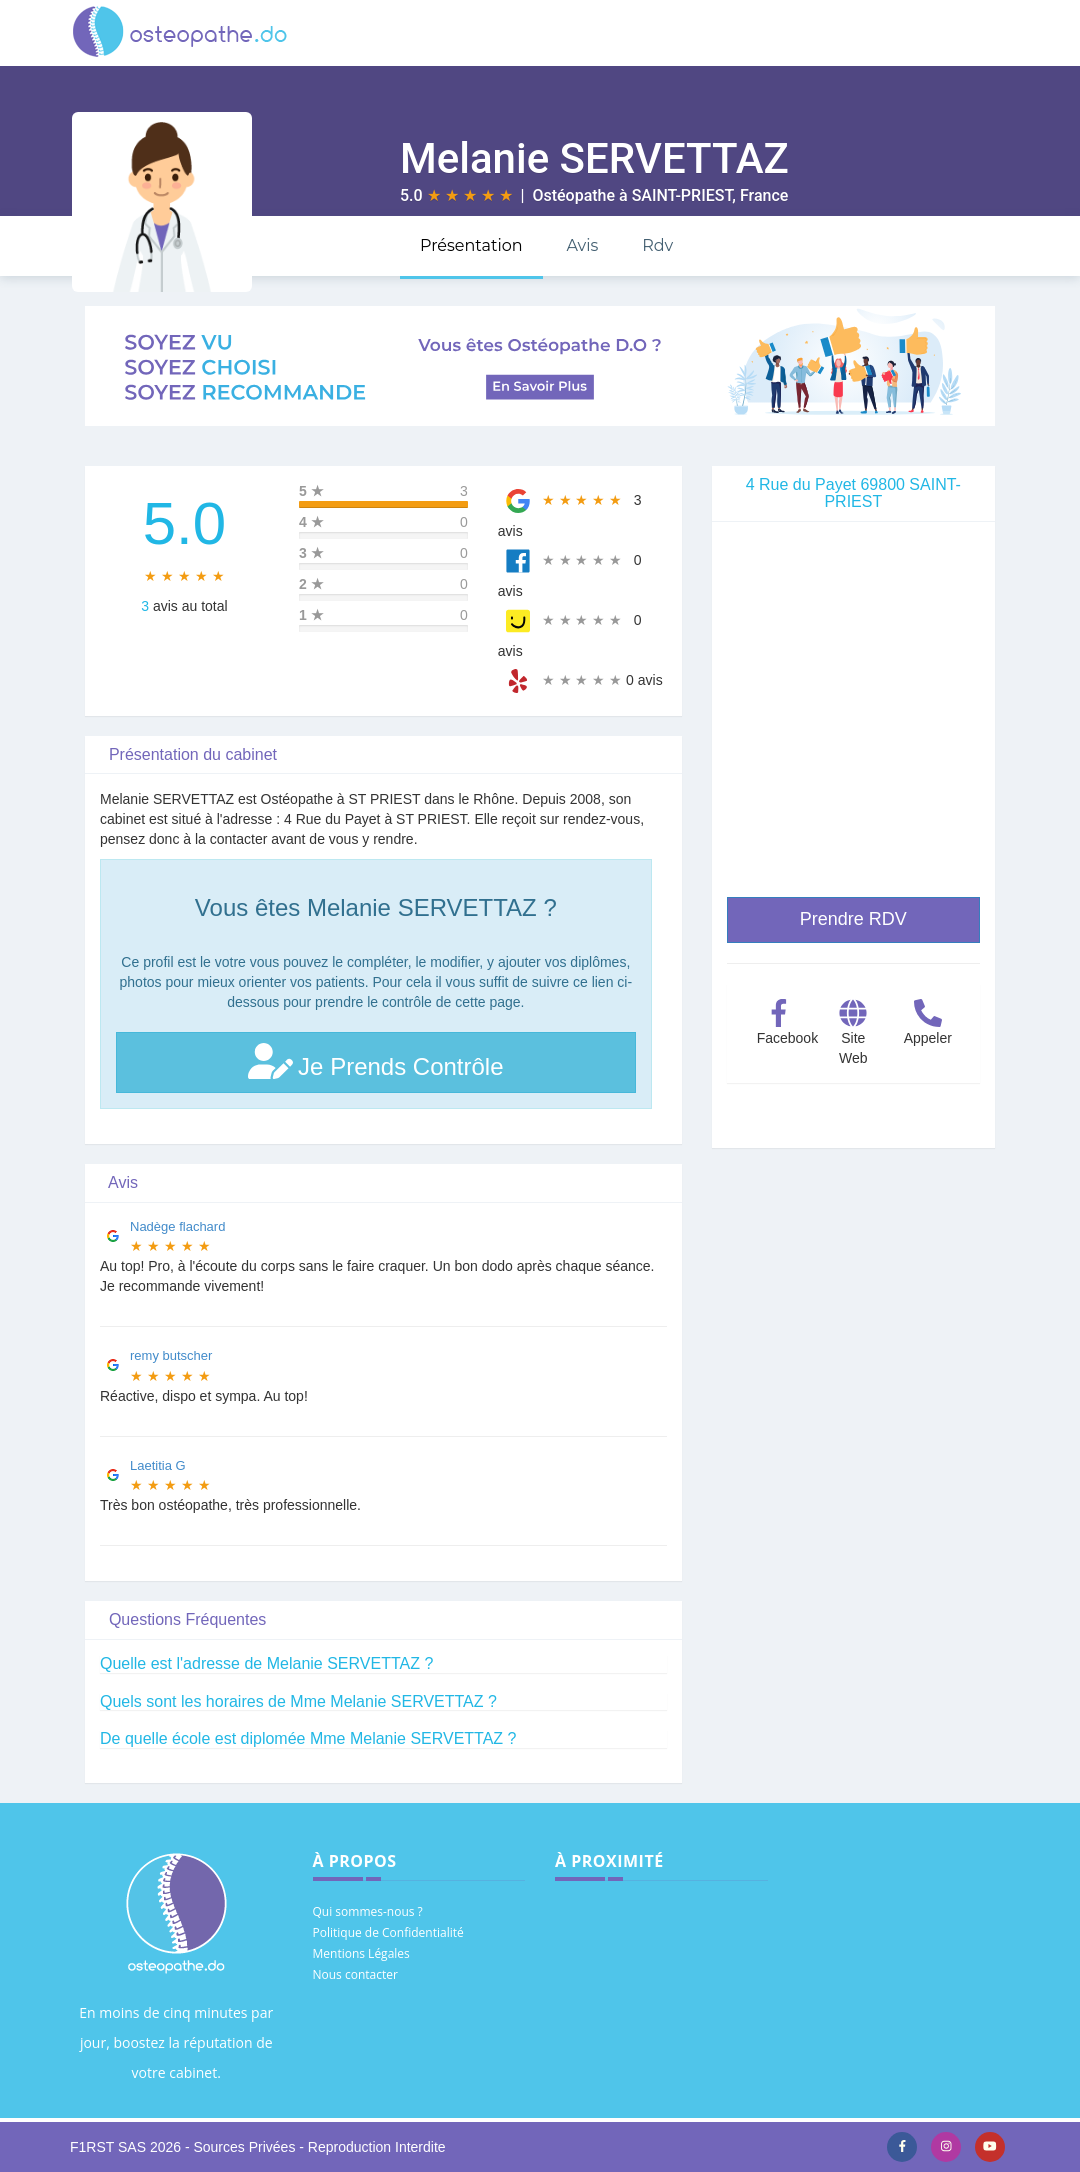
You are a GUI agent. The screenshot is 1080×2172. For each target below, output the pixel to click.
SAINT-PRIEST (682, 195)
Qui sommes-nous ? (368, 1911)
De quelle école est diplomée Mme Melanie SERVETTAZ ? (308, 1738)
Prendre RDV (853, 919)
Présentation (471, 245)
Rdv (657, 245)
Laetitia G (158, 1465)
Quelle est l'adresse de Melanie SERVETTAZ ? (266, 1663)
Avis (582, 245)
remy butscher (171, 1355)
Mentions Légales (361, 1953)
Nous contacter (355, 1974)
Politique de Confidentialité (388, 1932)
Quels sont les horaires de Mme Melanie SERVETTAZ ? (298, 1701)
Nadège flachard (177, 1226)
